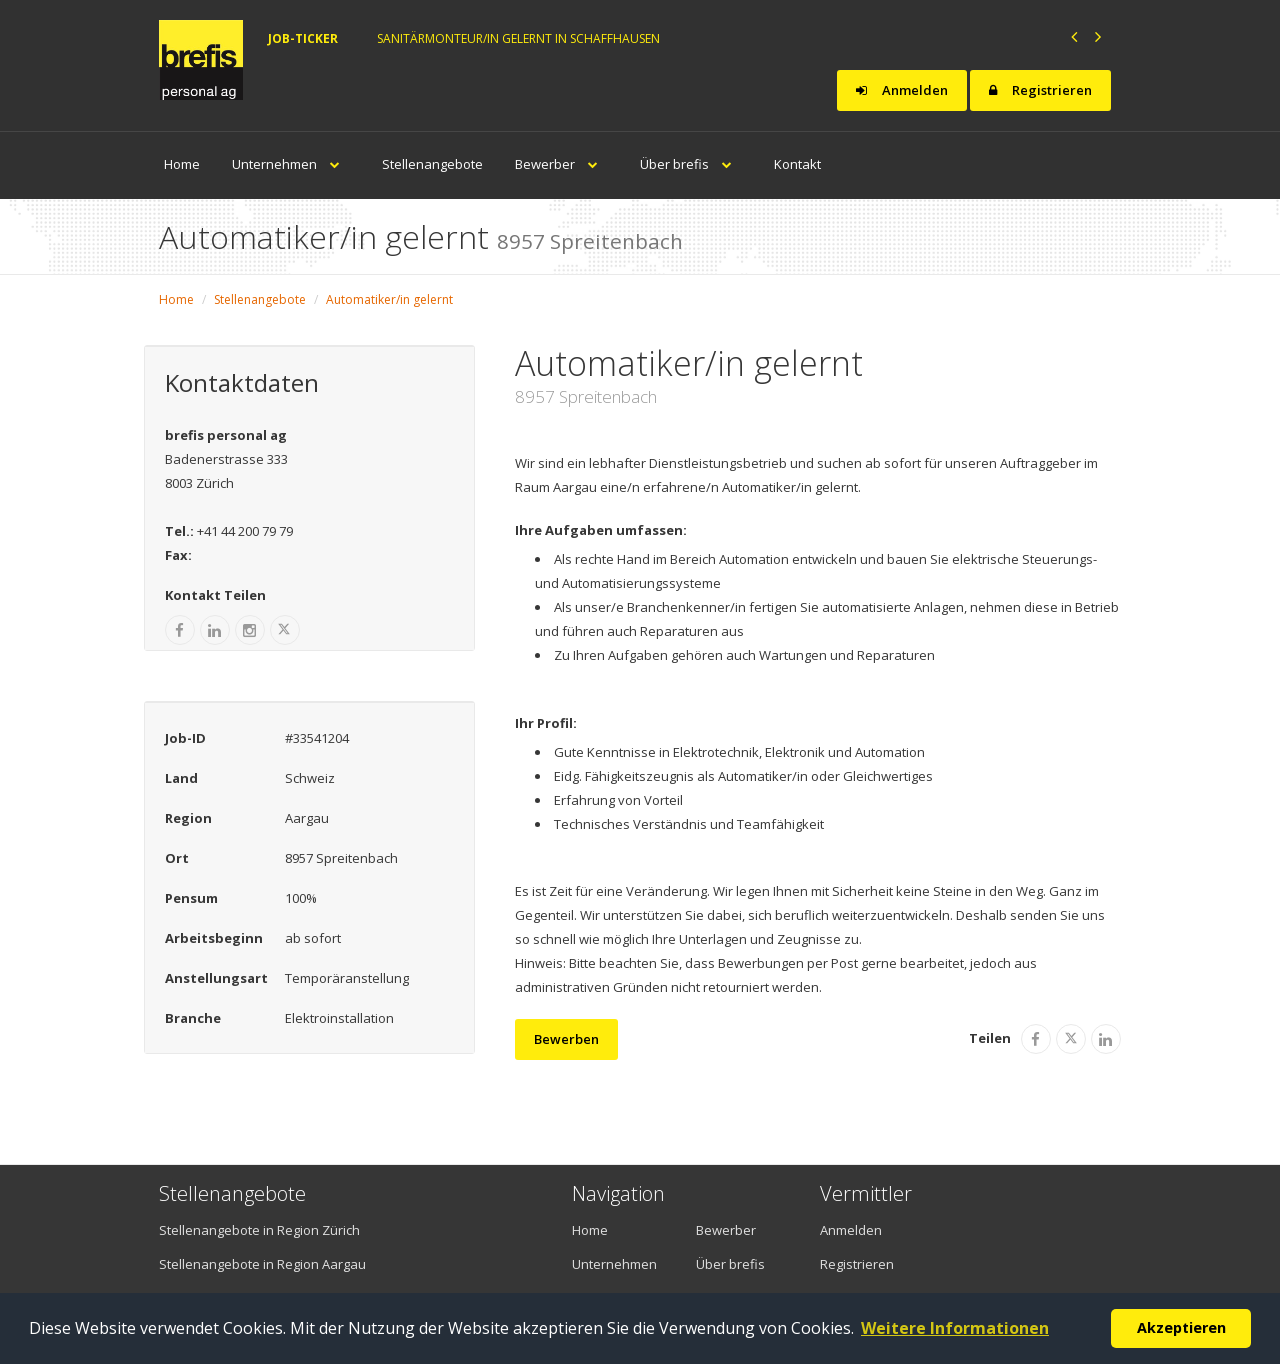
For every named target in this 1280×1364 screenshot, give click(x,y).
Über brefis (691, 164)
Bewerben (566, 1039)
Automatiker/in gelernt (389, 299)
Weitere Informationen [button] (955, 1328)
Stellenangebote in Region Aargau (262, 1264)
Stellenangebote (432, 164)
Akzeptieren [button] (1181, 1327)
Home (182, 164)
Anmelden (902, 90)
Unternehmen (291, 164)
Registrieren (1040, 90)
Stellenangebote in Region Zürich (259, 1230)
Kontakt (797, 164)
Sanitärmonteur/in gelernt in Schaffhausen (518, 38)
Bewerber (561, 164)
